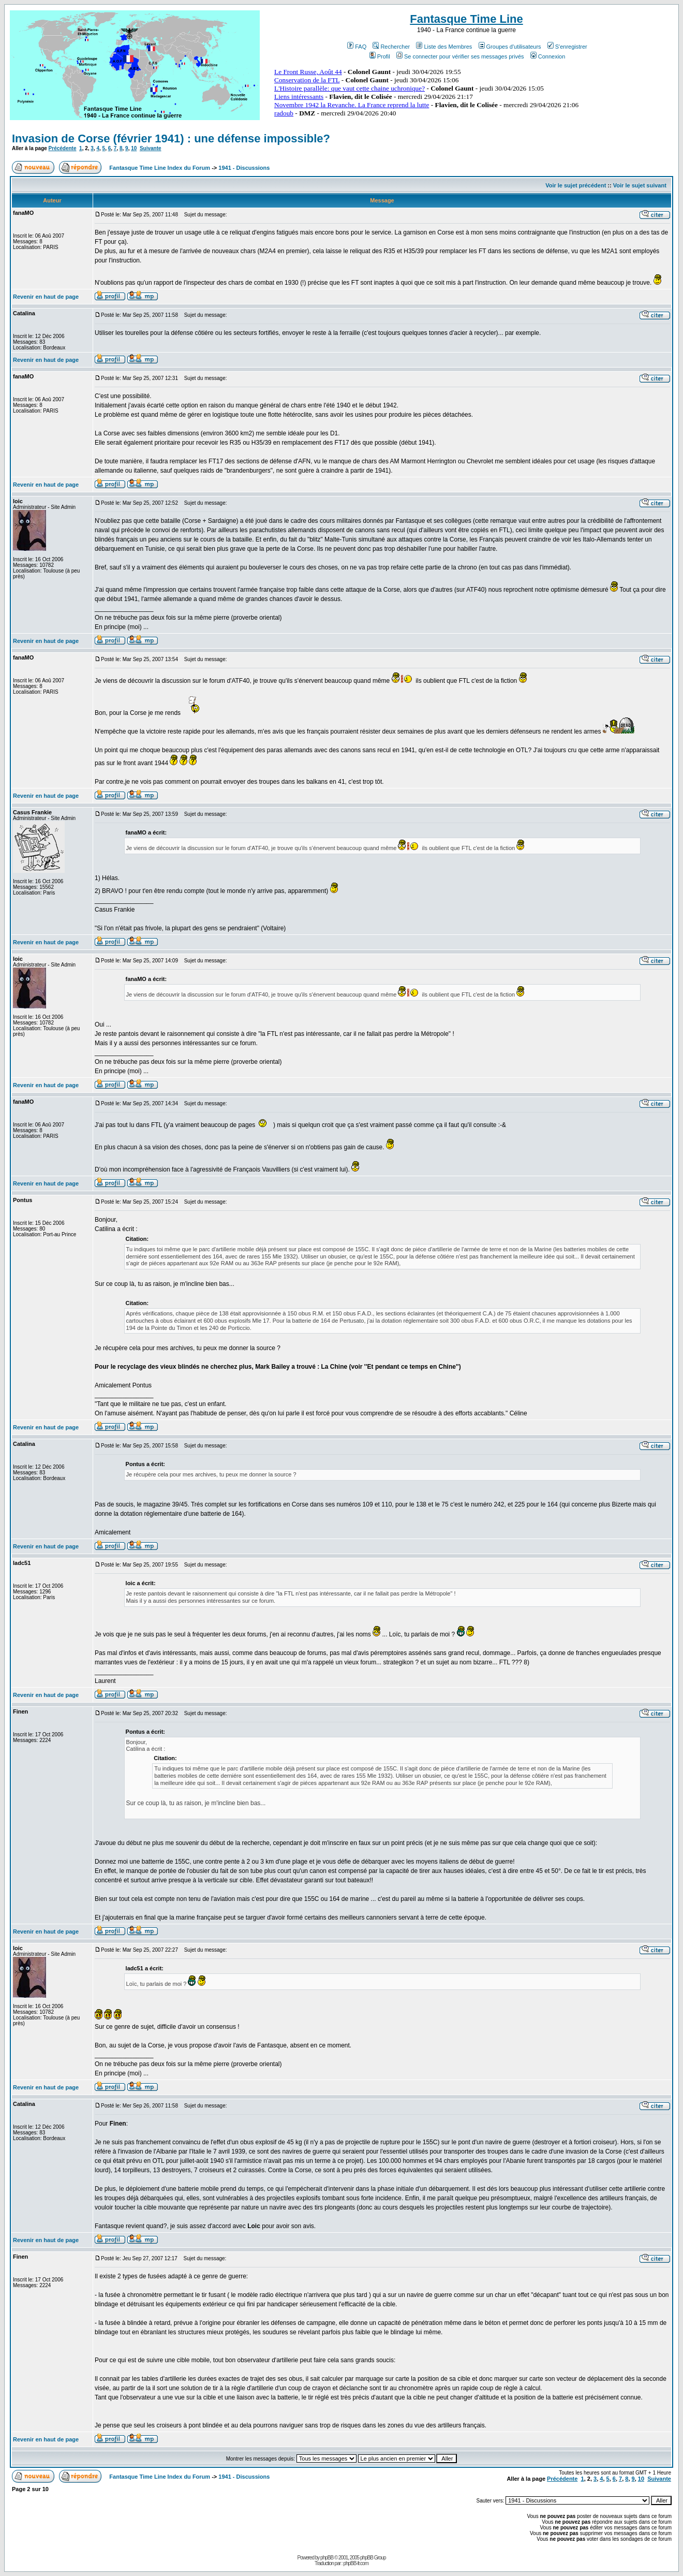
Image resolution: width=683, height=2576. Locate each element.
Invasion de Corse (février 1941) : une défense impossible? (171, 138)
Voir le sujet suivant (639, 185)
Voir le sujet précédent (575, 185)
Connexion (548, 56)
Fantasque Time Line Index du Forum (159, 168)
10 (134, 148)
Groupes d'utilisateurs (510, 46)
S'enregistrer (567, 46)
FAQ (356, 46)
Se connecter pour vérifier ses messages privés (460, 56)
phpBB (326, 2557)
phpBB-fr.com (355, 2563)
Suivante (150, 148)
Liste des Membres (444, 46)
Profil (379, 56)
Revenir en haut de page (46, 297)
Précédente (63, 148)
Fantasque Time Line (466, 18)
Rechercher (391, 46)
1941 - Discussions (244, 168)
